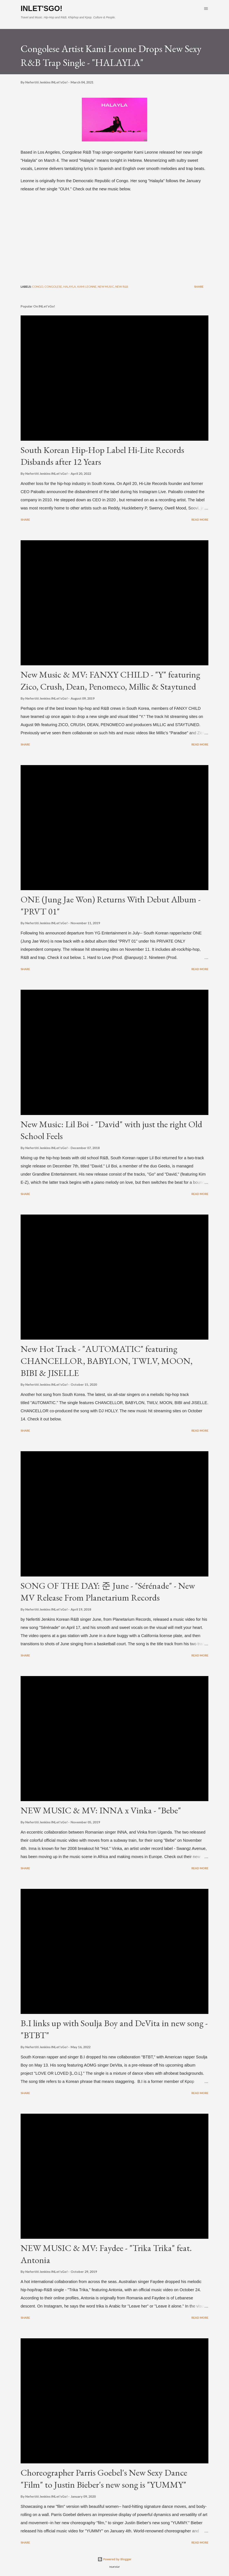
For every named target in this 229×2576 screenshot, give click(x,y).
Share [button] (198, 286)
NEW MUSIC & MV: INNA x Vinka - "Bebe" (101, 1810)
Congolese (53, 286)
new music (106, 286)
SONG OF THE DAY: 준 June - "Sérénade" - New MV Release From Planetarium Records (108, 1591)
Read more (199, 519)
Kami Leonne (87, 286)
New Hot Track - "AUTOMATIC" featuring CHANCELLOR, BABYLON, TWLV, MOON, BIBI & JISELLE (106, 1360)
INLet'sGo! (41, 8)
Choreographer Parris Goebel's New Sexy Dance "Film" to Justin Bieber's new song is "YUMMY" (104, 2478)
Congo (37, 286)
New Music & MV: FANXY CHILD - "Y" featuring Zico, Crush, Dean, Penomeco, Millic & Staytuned (110, 680)
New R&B (121, 286)
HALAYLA (69, 286)
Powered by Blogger (114, 2559)
